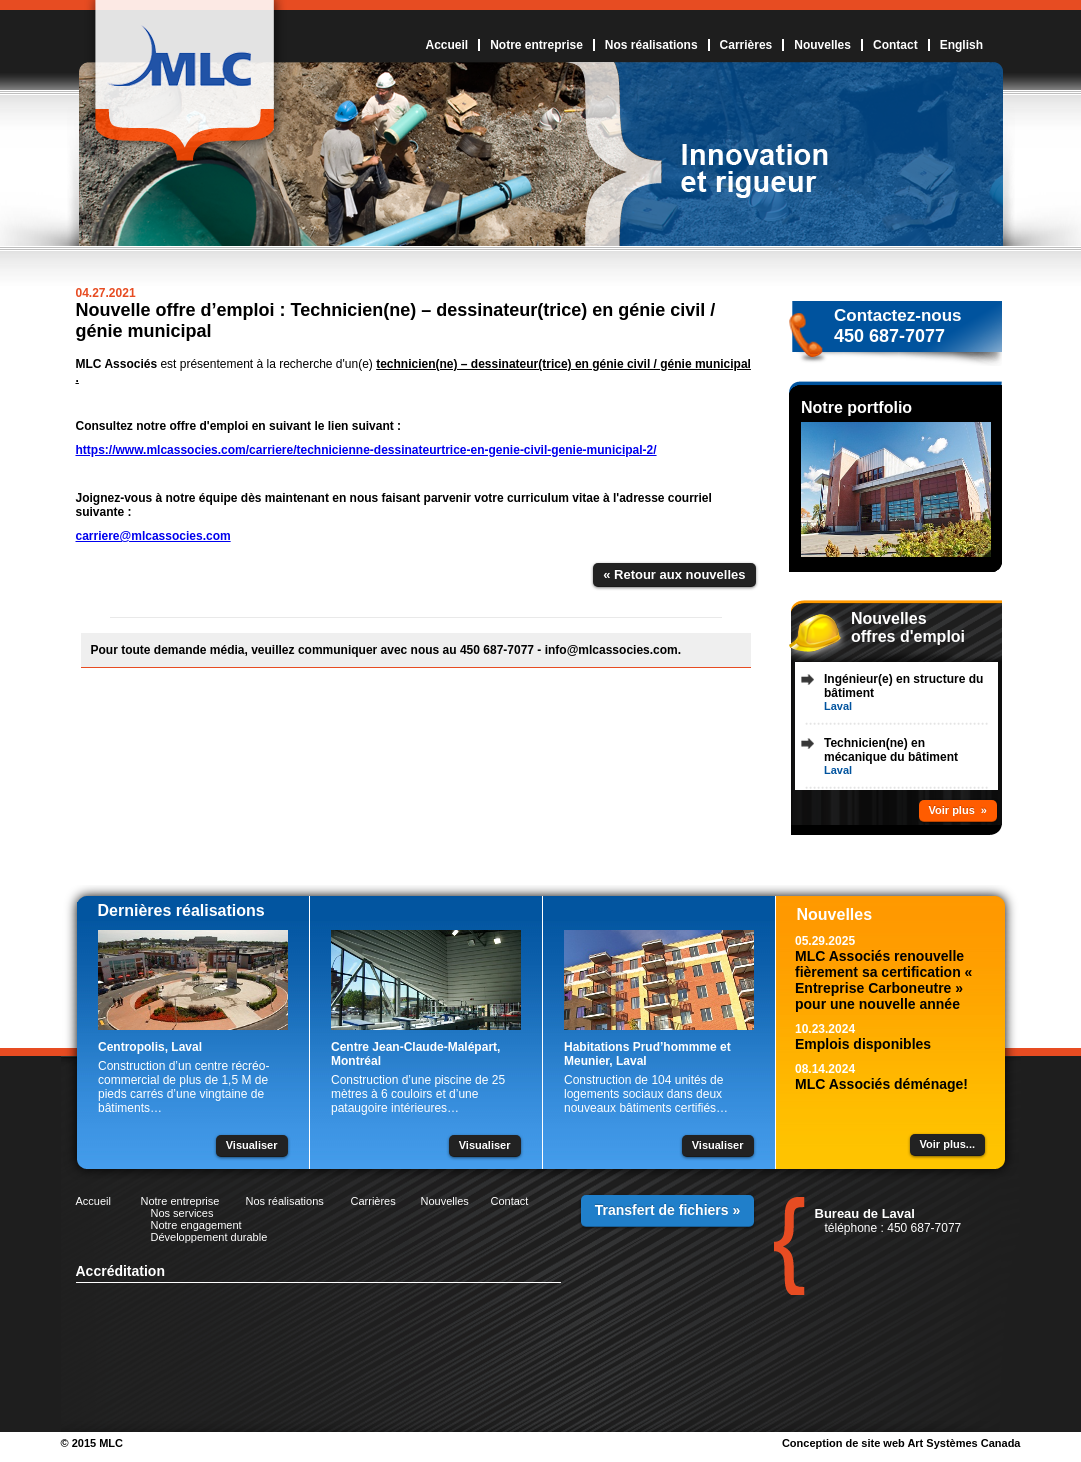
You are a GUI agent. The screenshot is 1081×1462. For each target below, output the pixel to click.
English (961, 45)
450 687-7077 (889, 336)
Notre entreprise (536, 45)
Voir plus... (947, 1144)
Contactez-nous (898, 315)
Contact (895, 45)
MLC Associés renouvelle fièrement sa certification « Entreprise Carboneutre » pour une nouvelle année (883, 980)
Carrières (746, 45)
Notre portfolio (856, 407)
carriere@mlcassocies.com (153, 536)
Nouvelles (822, 45)
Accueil (446, 45)
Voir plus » (958, 810)
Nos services (182, 1213)
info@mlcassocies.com (611, 650)
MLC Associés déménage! (881, 1084)
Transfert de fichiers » (668, 1210)
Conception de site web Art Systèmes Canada (901, 1443)
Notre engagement (196, 1225)
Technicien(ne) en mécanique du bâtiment (891, 750)
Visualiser (252, 1145)
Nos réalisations (651, 45)
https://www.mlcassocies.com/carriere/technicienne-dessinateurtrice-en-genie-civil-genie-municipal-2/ (366, 450)
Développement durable (209, 1237)
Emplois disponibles (863, 1044)
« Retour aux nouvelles (674, 574)
